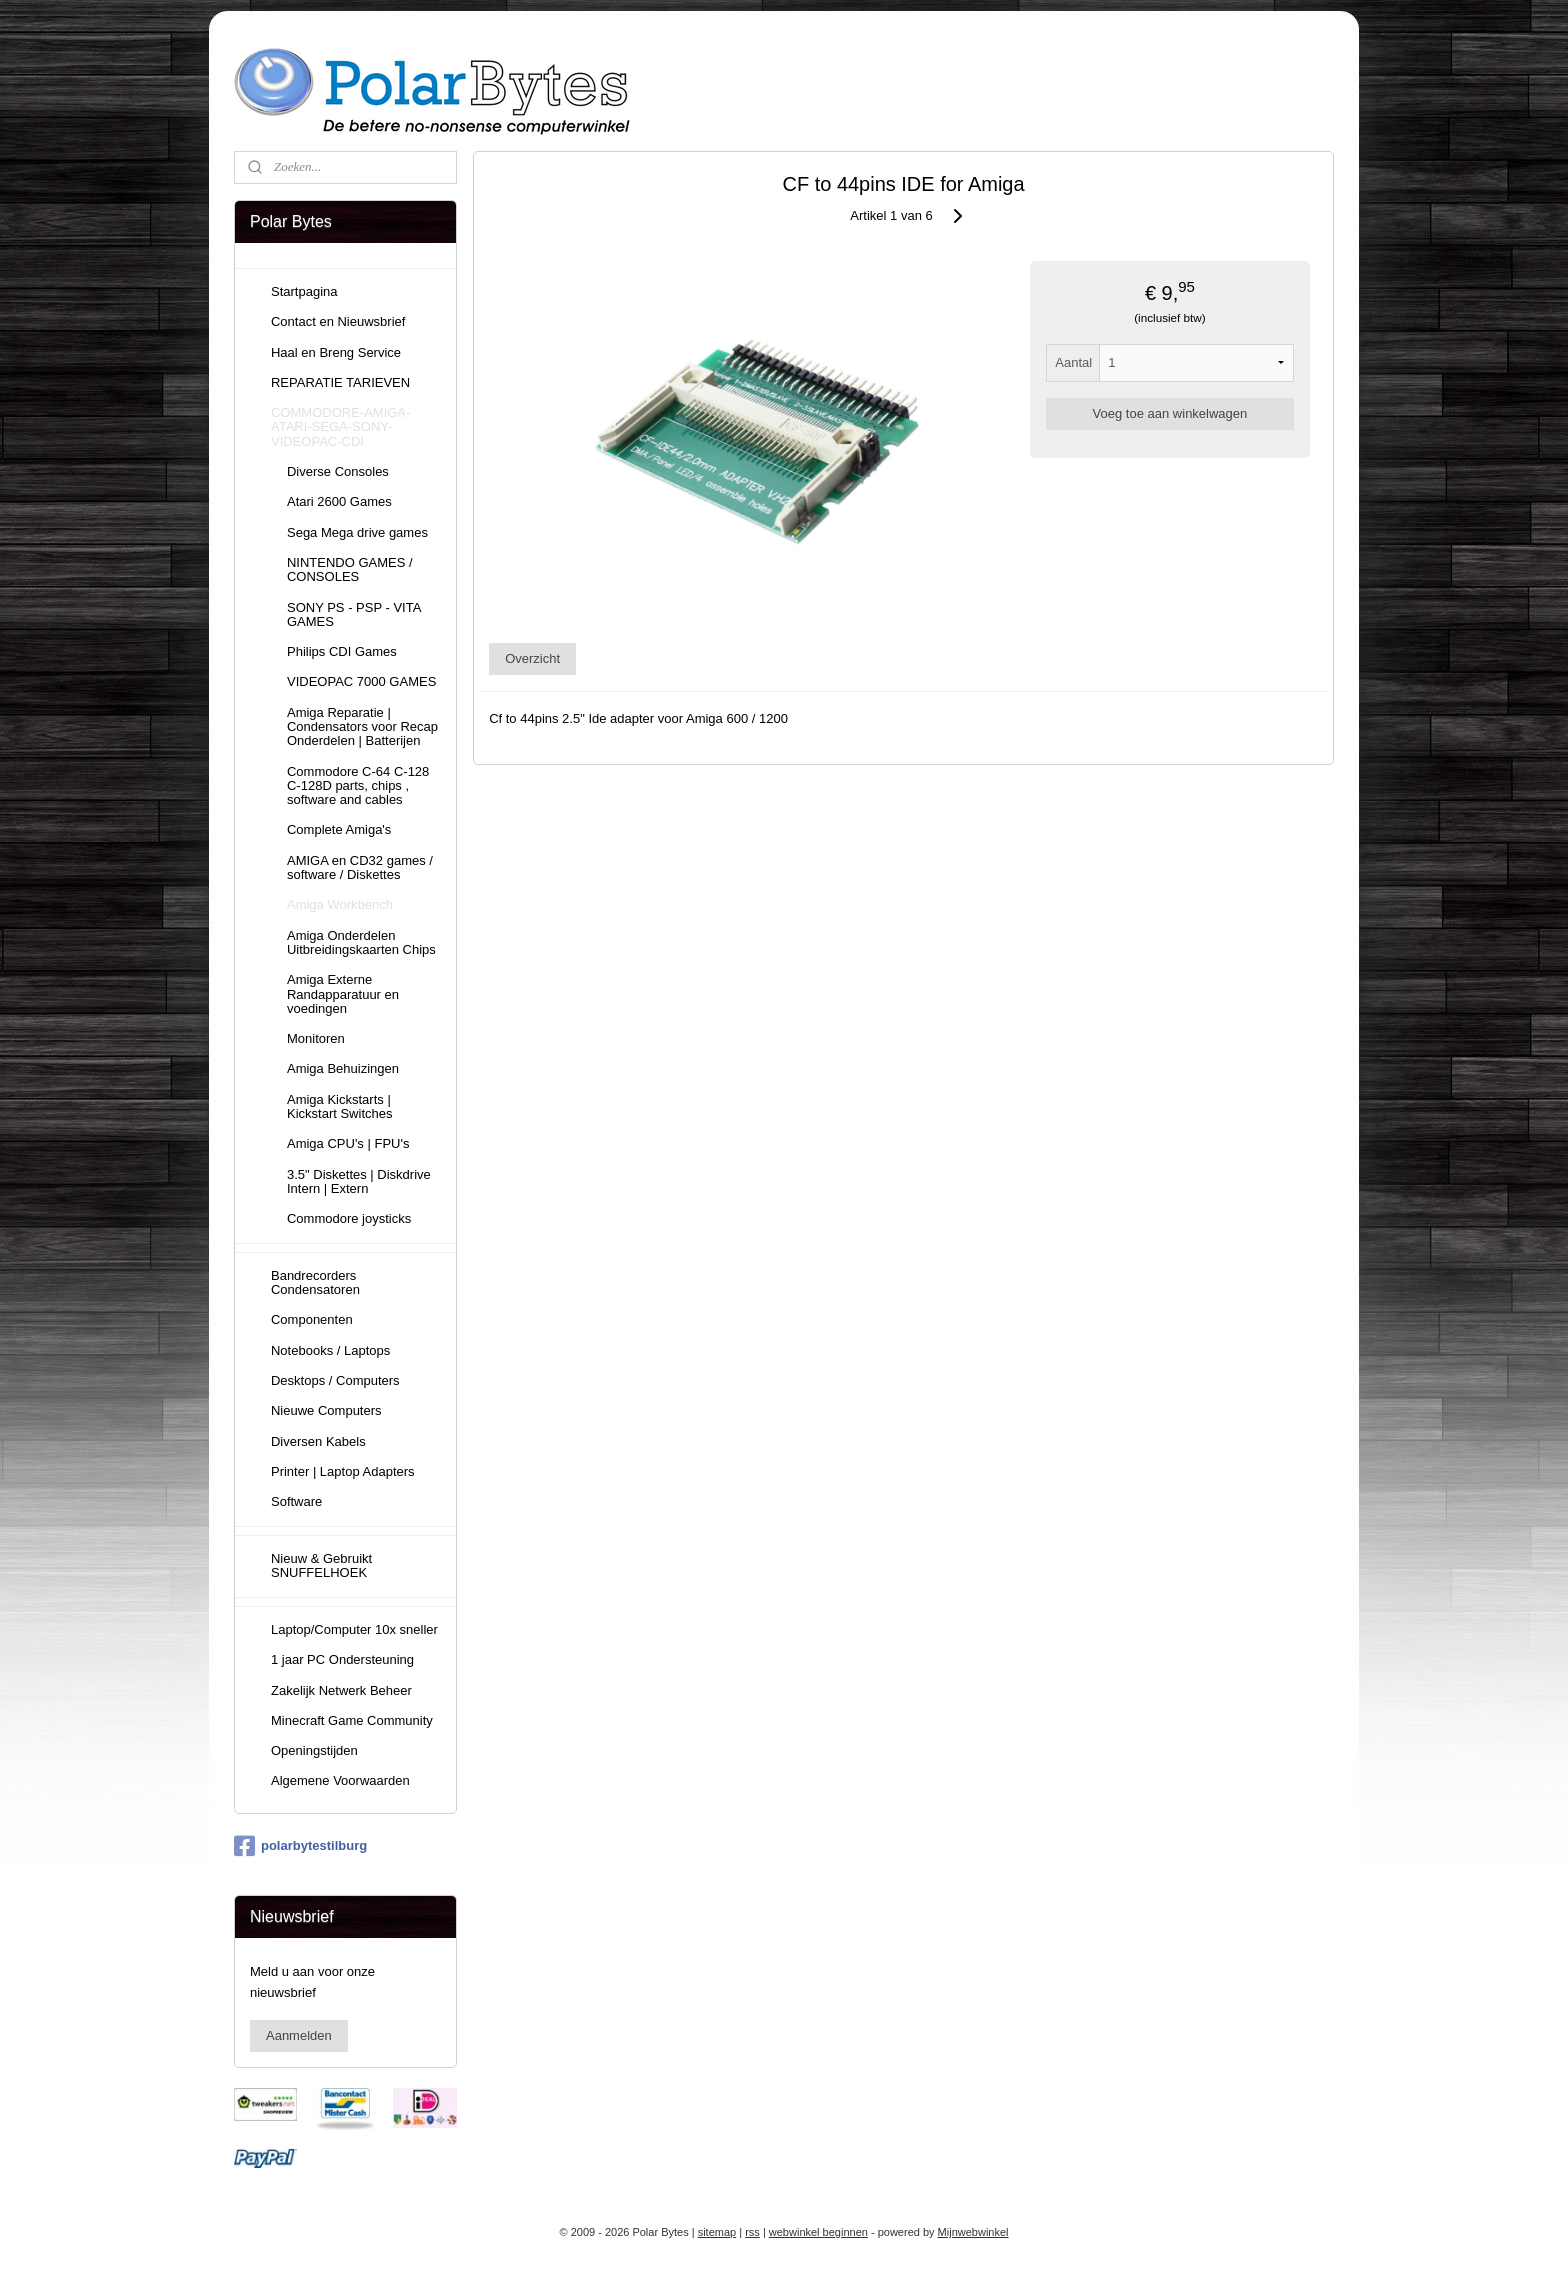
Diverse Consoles (338, 471)
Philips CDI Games (342, 651)
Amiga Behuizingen (343, 1068)
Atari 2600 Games (339, 501)
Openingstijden (314, 1750)
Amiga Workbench (340, 904)
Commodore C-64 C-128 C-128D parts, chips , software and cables (358, 786)
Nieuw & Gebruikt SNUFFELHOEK (321, 1565)
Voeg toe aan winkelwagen (1170, 413)
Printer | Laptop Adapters (343, 1471)
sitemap (717, 2232)
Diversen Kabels (318, 1441)
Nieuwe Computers (326, 1410)
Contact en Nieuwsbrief (338, 321)
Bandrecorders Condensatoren (315, 1282)
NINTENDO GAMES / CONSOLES (350, 569)
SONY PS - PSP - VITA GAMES (354, 614)
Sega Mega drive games (357, 532)
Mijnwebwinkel (973, 2232)
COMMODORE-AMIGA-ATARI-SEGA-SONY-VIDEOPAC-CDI (340, 427)
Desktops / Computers (335, 1380)
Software (296, 1501)
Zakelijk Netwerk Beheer (341, 1690)
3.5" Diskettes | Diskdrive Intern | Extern (359, 1181)
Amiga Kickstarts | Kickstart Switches (339, 1106)
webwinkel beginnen (818, 2232)
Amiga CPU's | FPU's (348, 1143)
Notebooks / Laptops (330, 1350)
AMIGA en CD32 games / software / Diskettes (360, 867)
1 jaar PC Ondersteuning (342, 1659)
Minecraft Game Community (352, 1720)
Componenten (312, 1319)
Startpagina (304, 291)
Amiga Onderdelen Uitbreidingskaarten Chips (361, 942)
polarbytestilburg (300, 1846)
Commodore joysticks (349, 1218)
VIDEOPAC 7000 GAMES (361, 681)
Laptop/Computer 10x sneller (354, 1629)
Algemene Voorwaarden (340, 1780)
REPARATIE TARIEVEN (340, 382)
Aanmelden (299, 2035)
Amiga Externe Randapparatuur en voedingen (343, 994)
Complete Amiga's (339, 829)
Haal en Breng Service (336, 352)
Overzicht (532, 658)
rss (752, 2232)
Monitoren (316, 1038)
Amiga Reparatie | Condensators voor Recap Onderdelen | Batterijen (362, 727)
